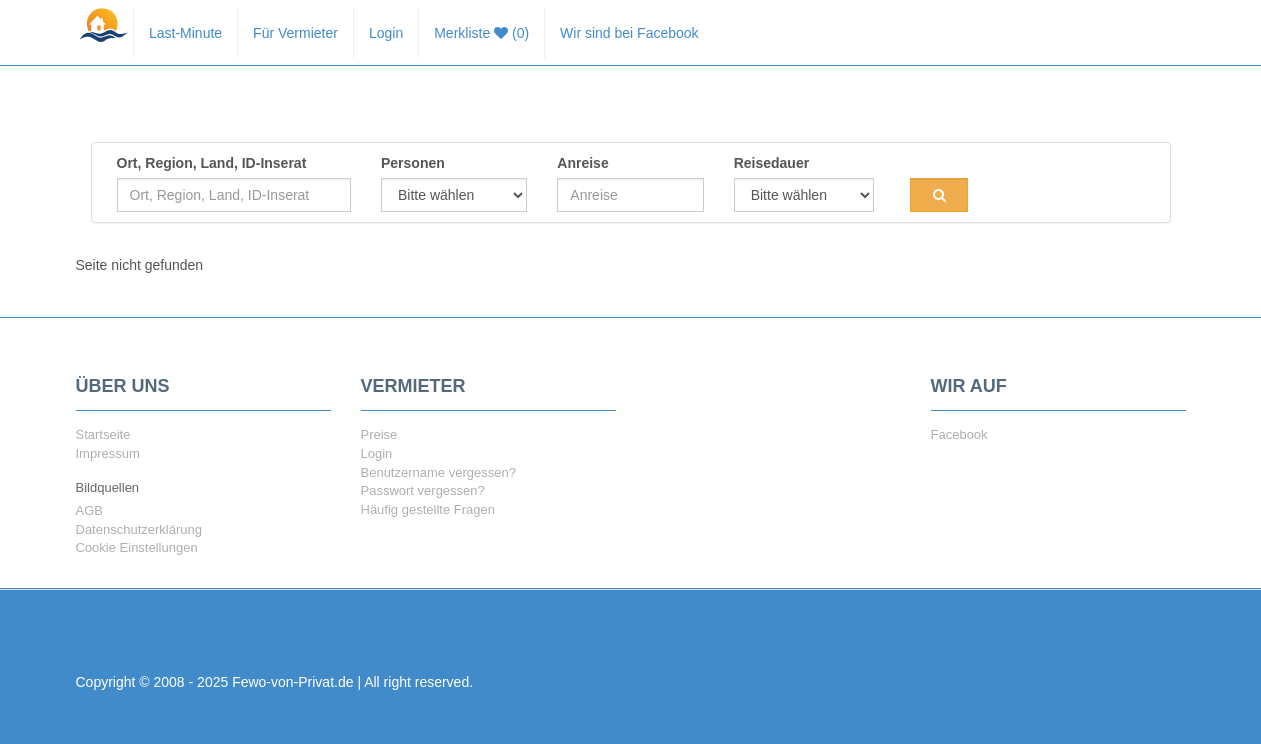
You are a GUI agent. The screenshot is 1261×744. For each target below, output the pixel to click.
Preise (379, 434)
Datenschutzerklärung (139, 529)
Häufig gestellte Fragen (428, 509)
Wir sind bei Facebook (629, 33)
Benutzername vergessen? (438, 472)
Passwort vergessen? (423, 490)
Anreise (582, 163)
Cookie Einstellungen (137, 547)
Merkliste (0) (481, 33)
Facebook (959, 434)
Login (386, 33)
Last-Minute (185, 33)
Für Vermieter (295, 33)
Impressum (108, 453)
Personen (413, 163)
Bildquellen (108, 487)
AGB (89, 510)
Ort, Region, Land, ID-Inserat (212, 163)
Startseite (103, 434)
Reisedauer (771, 163)
